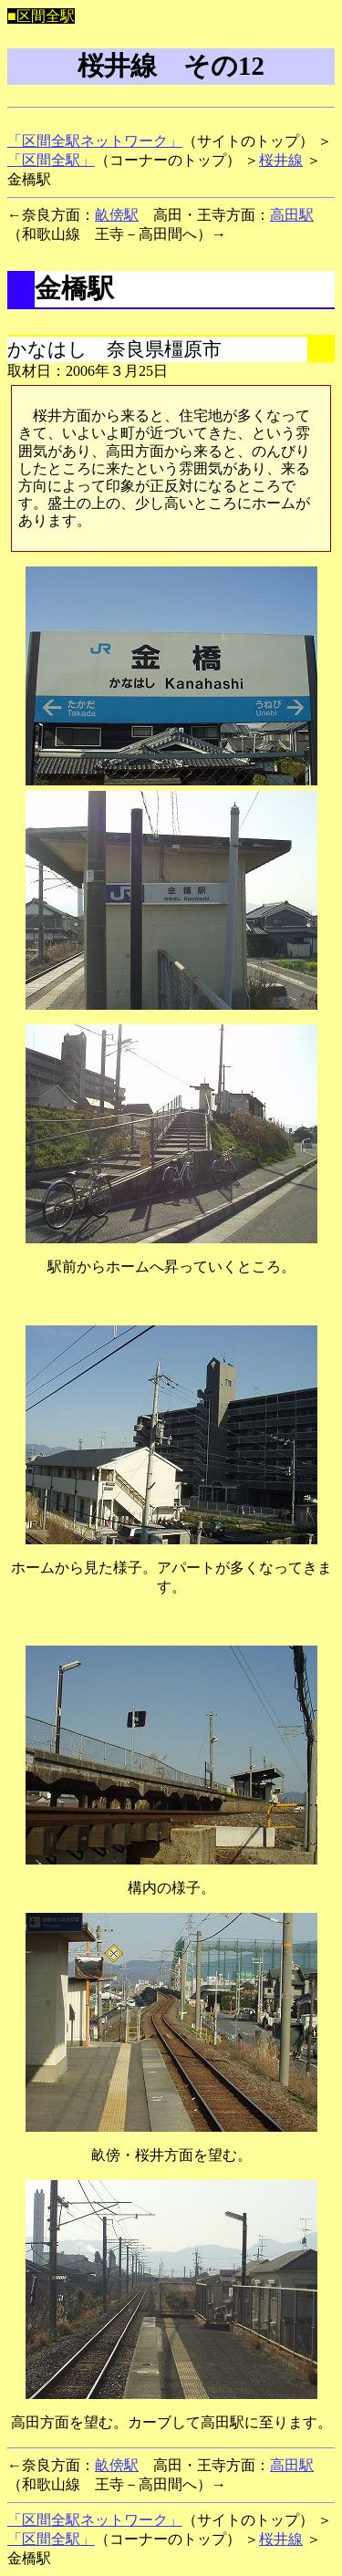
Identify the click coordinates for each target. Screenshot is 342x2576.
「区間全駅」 (51, 160)
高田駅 (292, 215)
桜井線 (281, 160)
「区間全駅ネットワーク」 (94, 141)
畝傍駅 (117, 215)
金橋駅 (74, 288)
